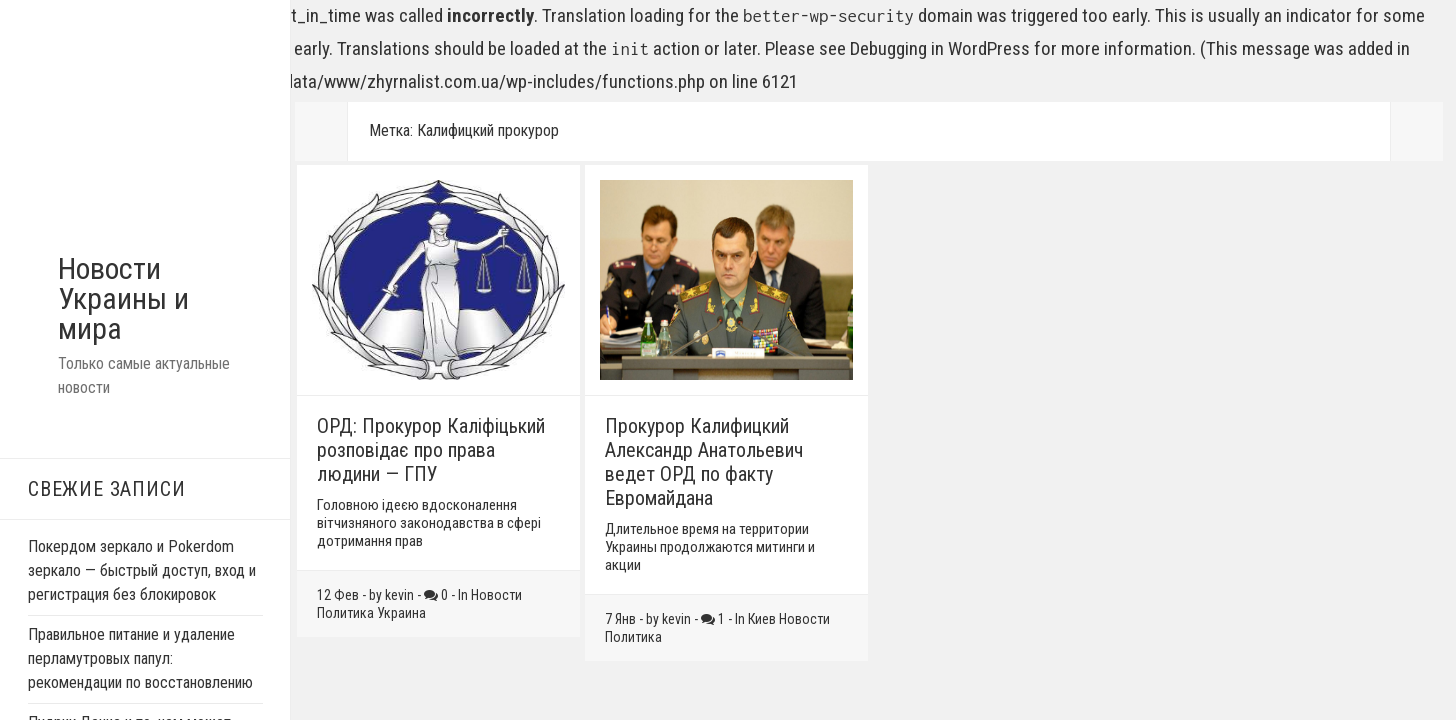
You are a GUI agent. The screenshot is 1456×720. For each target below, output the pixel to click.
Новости (496, 595)
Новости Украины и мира (123, 298)
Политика (345, 613)
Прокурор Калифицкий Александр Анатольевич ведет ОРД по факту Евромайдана (704, 462)
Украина (401, 613)
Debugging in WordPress (940, 48)
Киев (762, 619)
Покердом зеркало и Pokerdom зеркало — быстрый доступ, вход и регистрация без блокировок (142, 570)
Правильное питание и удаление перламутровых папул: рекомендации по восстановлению (140, 658)
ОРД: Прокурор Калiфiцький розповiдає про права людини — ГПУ (431, 450)
